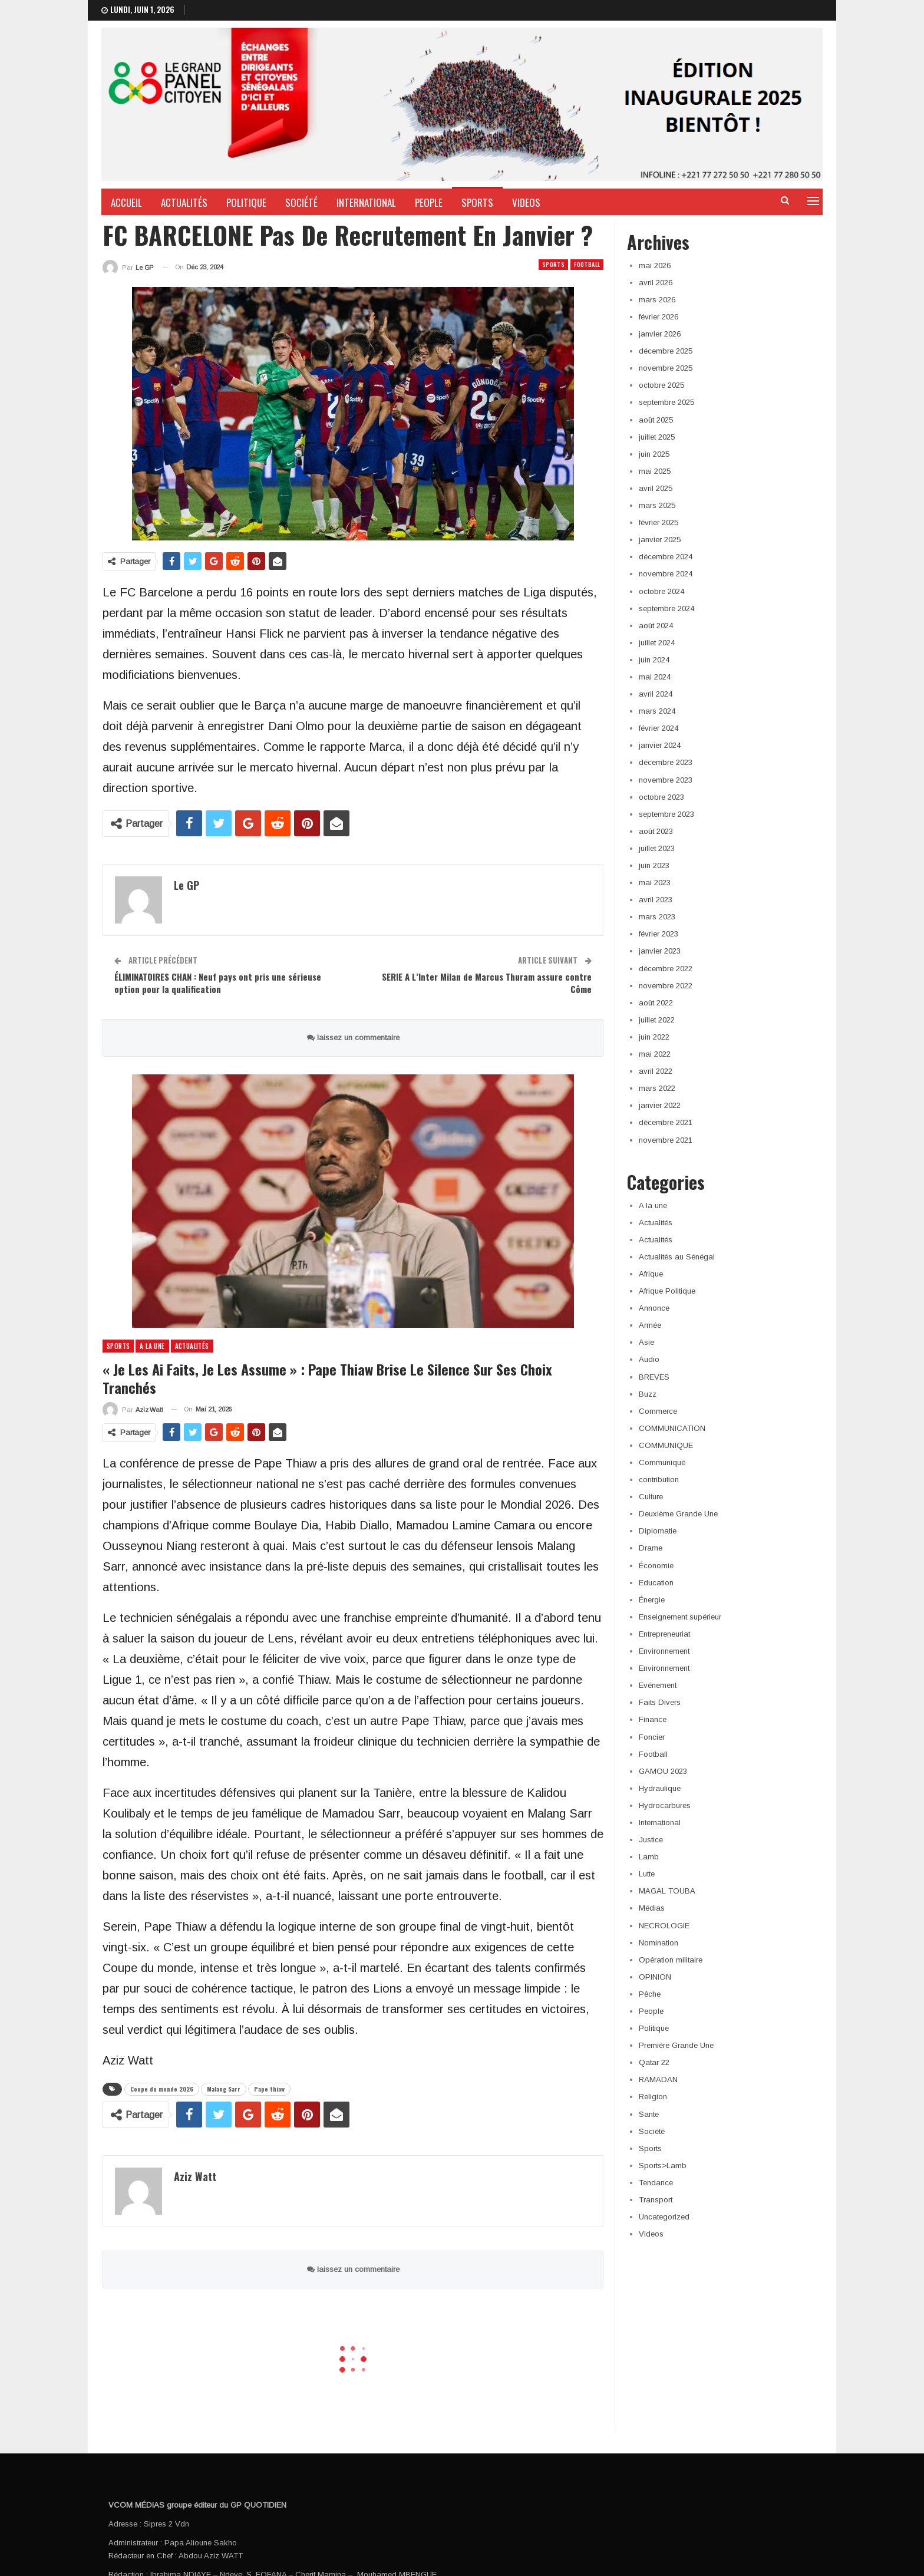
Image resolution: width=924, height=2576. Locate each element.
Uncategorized (664, 2216)
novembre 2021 (665, 1140)
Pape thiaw (269, 2088)
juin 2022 (654, 1037)
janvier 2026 (660, 333)
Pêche (650, 1994)
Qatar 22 (654, 2062)
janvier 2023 (660, 950)
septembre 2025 (666, 402)
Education (656, 1582)
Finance (652, 1719)
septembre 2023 (666, 814)
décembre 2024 (665, 556)
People (429, 202)
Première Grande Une (676, 2045)
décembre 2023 (665, 762)
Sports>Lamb (663, 2165)
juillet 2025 (657, 437)
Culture (651, 1496)
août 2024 (656, 625)
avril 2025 (655, 488)
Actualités (184, 202)
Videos (526, 202)
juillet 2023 (657, 848)
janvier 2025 (660, 539)
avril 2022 (655, 1071)
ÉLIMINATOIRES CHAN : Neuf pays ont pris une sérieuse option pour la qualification (217, 982)
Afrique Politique (667, 1291)
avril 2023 (655, 899)
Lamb (649, 1856)
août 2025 (656, 419)
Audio (649, 1359)
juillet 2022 (657, 1019)
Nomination (658, 1942)
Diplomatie (657, 1530)
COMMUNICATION (672, 1428)
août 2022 (656, 1002)
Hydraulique (660, 1788)
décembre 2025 (665, 351)
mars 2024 (657, 711)
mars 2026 (657, 299)
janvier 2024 (660, 745)
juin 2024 (654, 659)
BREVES (654, 1377)
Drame (650, 1547)
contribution (659, 1479)
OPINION (655, 1977)
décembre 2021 (665, 1122)
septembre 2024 (666, 608)
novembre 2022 (665, 985)
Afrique (651, 1273)
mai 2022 (655, 1054)
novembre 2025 (665, 368)
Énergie (652, 1599)
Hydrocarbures (665, 1805)
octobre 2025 (661, 385)
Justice (651, 1839)
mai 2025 (655, 471)
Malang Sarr (223, 2088)
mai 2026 (655, 265)
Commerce (658, 1411)
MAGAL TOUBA (667, 1890)
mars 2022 (657, 1088)
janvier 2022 (660, 1105)
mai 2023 (655, 882)
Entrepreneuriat (664, 1634)
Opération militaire (670, 1959)
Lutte (647, 1873)
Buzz (647, 1394)
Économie (656, 1565)
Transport (655, 2199)
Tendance (656, 2182)
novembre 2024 (665, 573)
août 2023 (656, 831)
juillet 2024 (657, 642)
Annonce (654, 1308)
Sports (477, 202)
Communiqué (662, 1462)
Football (587, 264)
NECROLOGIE (664, 1925)
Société (301, 202)
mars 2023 (657, 916)
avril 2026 (655, 282)
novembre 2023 (665, 780)
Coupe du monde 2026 (161, 2088)
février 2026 (658, 316)
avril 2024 (655, 694)
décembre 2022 (665, 968)
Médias (652, 1908)
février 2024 (658, 728)
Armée (650, 1325)
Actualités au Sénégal (677, 1256)
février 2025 (658, 522)
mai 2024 (655, 676)
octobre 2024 (661, 591)
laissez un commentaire (353, 1037)
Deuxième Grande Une (678, 1513)
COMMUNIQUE (666, 1445)
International (366, 202)
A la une (152, 1346)
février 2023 (658, 933)
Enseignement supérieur (680, 1616)
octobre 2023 (661, 797)
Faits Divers (660, 1702)
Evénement (657, 1685)
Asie (646, 1342)
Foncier (652, 1737)
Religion (653, 2096)
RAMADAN (658, 2079)
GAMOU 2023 (663, 1771)
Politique (246, 202)
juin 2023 (654, 865)
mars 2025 (657, 505)
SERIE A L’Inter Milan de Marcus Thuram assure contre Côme (487, 982)
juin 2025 (654, 454)
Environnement (664, 1651)
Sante (649, 2114)
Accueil (126, 202)
